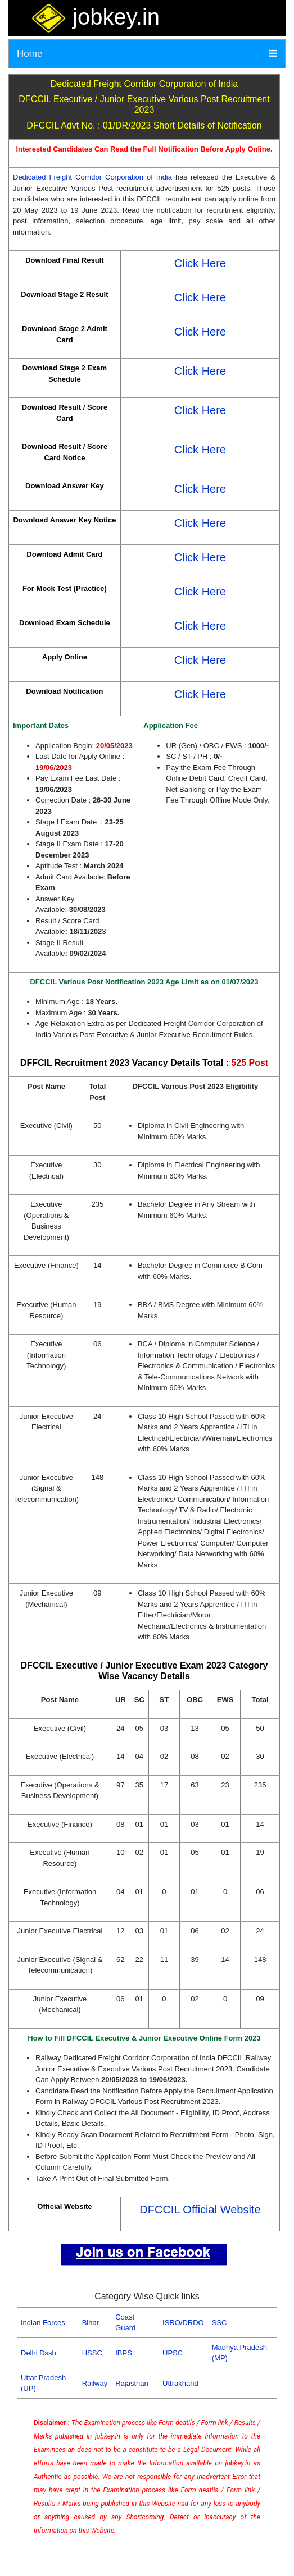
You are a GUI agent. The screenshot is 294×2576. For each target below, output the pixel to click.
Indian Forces (43, 2322)
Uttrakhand (180, 2383)
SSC (219, 2322)
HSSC (92, 2353)
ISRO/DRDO (183, 2322)
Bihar (90, 2322)
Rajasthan (131, 2383)
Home (29, 53)
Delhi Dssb (38, 2353)
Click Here (200, 263)
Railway (95, 2383)
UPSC (172, 2353)
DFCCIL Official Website (199, 2209)
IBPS (123, 2353)
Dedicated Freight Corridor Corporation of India (92, 177)
